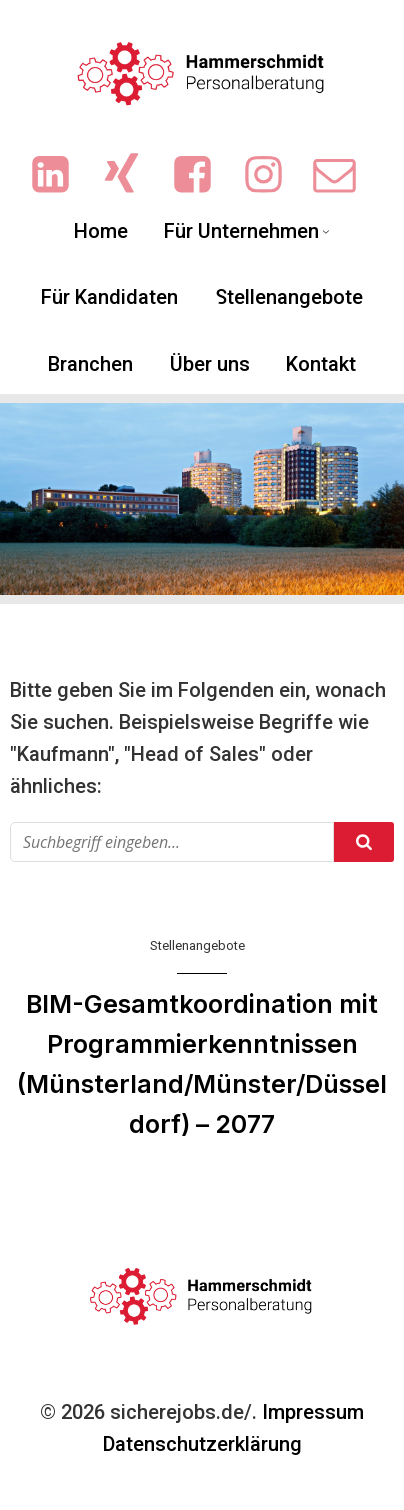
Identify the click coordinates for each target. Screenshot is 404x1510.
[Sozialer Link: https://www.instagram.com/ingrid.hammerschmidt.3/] (273, 175)
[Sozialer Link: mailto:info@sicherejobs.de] (344, 175)
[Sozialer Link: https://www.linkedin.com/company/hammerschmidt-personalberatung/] (60, 175)
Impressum (313, 1412)
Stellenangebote (197, 945)
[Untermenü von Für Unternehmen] (326, 231)
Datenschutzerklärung (202, 1444)
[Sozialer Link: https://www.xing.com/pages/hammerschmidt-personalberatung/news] (131, 175)
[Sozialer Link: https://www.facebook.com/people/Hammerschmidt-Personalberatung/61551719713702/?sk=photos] (202, 175)
